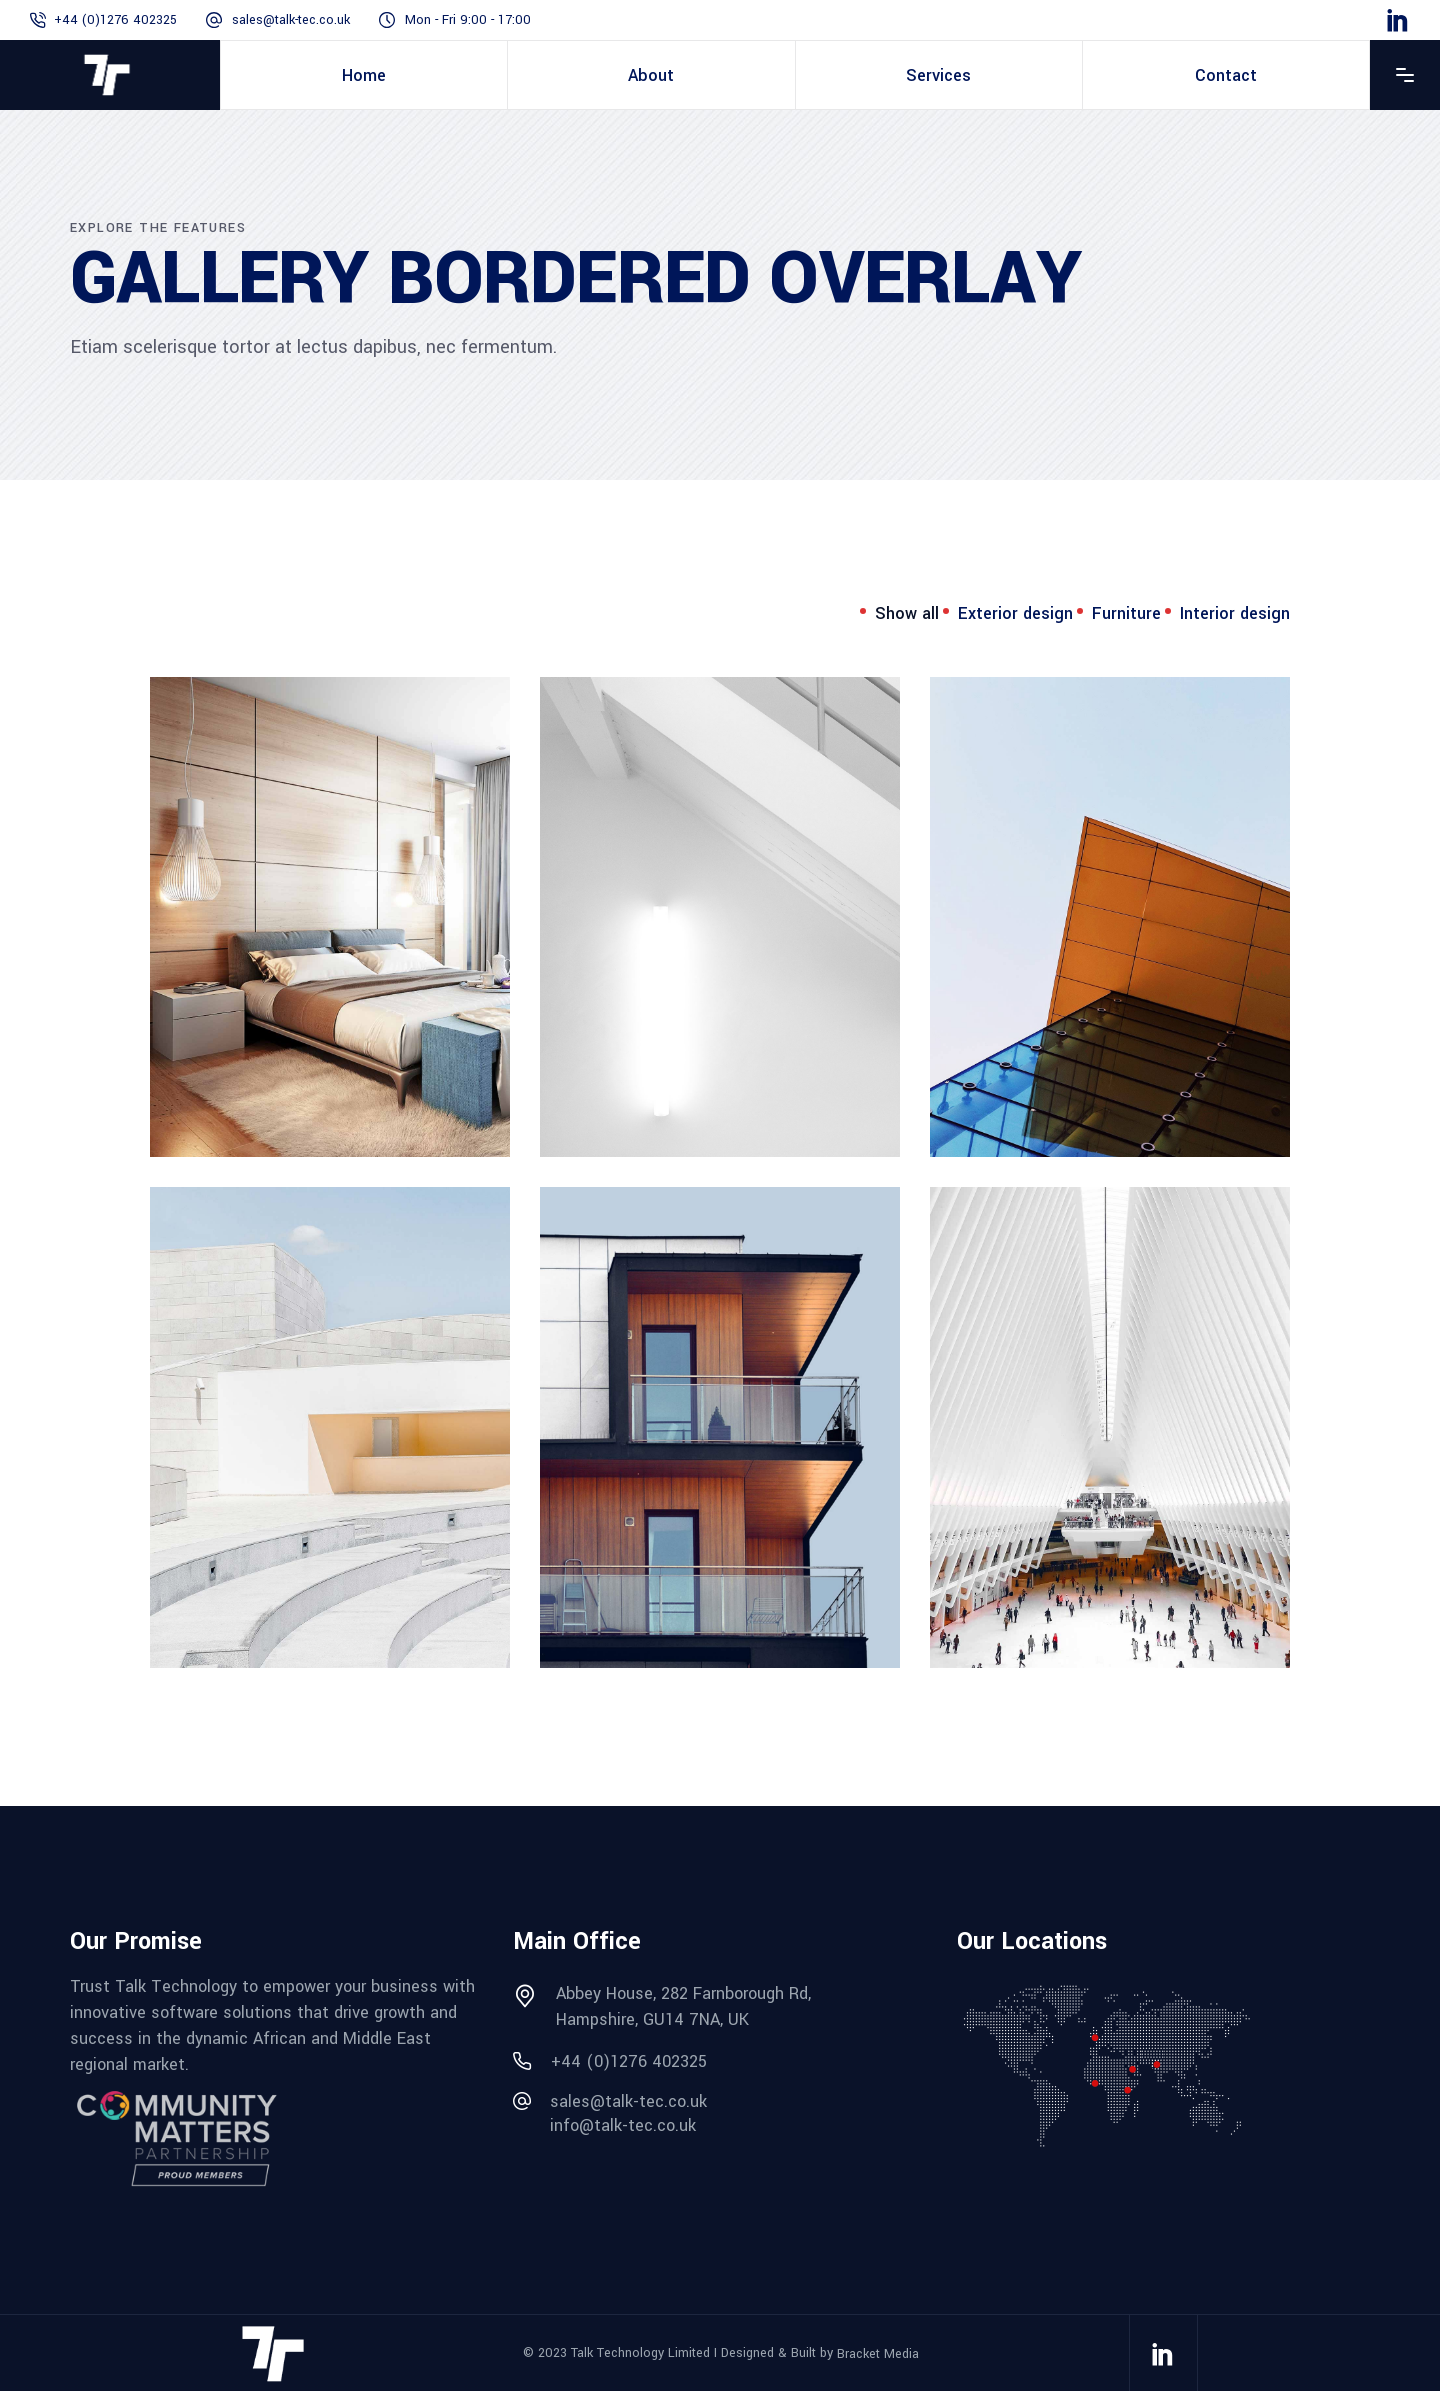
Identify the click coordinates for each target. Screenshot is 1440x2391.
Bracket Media (878, 2353)
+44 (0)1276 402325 (115, 20)
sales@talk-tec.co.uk (291, 20)
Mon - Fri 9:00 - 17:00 (468, 20)
